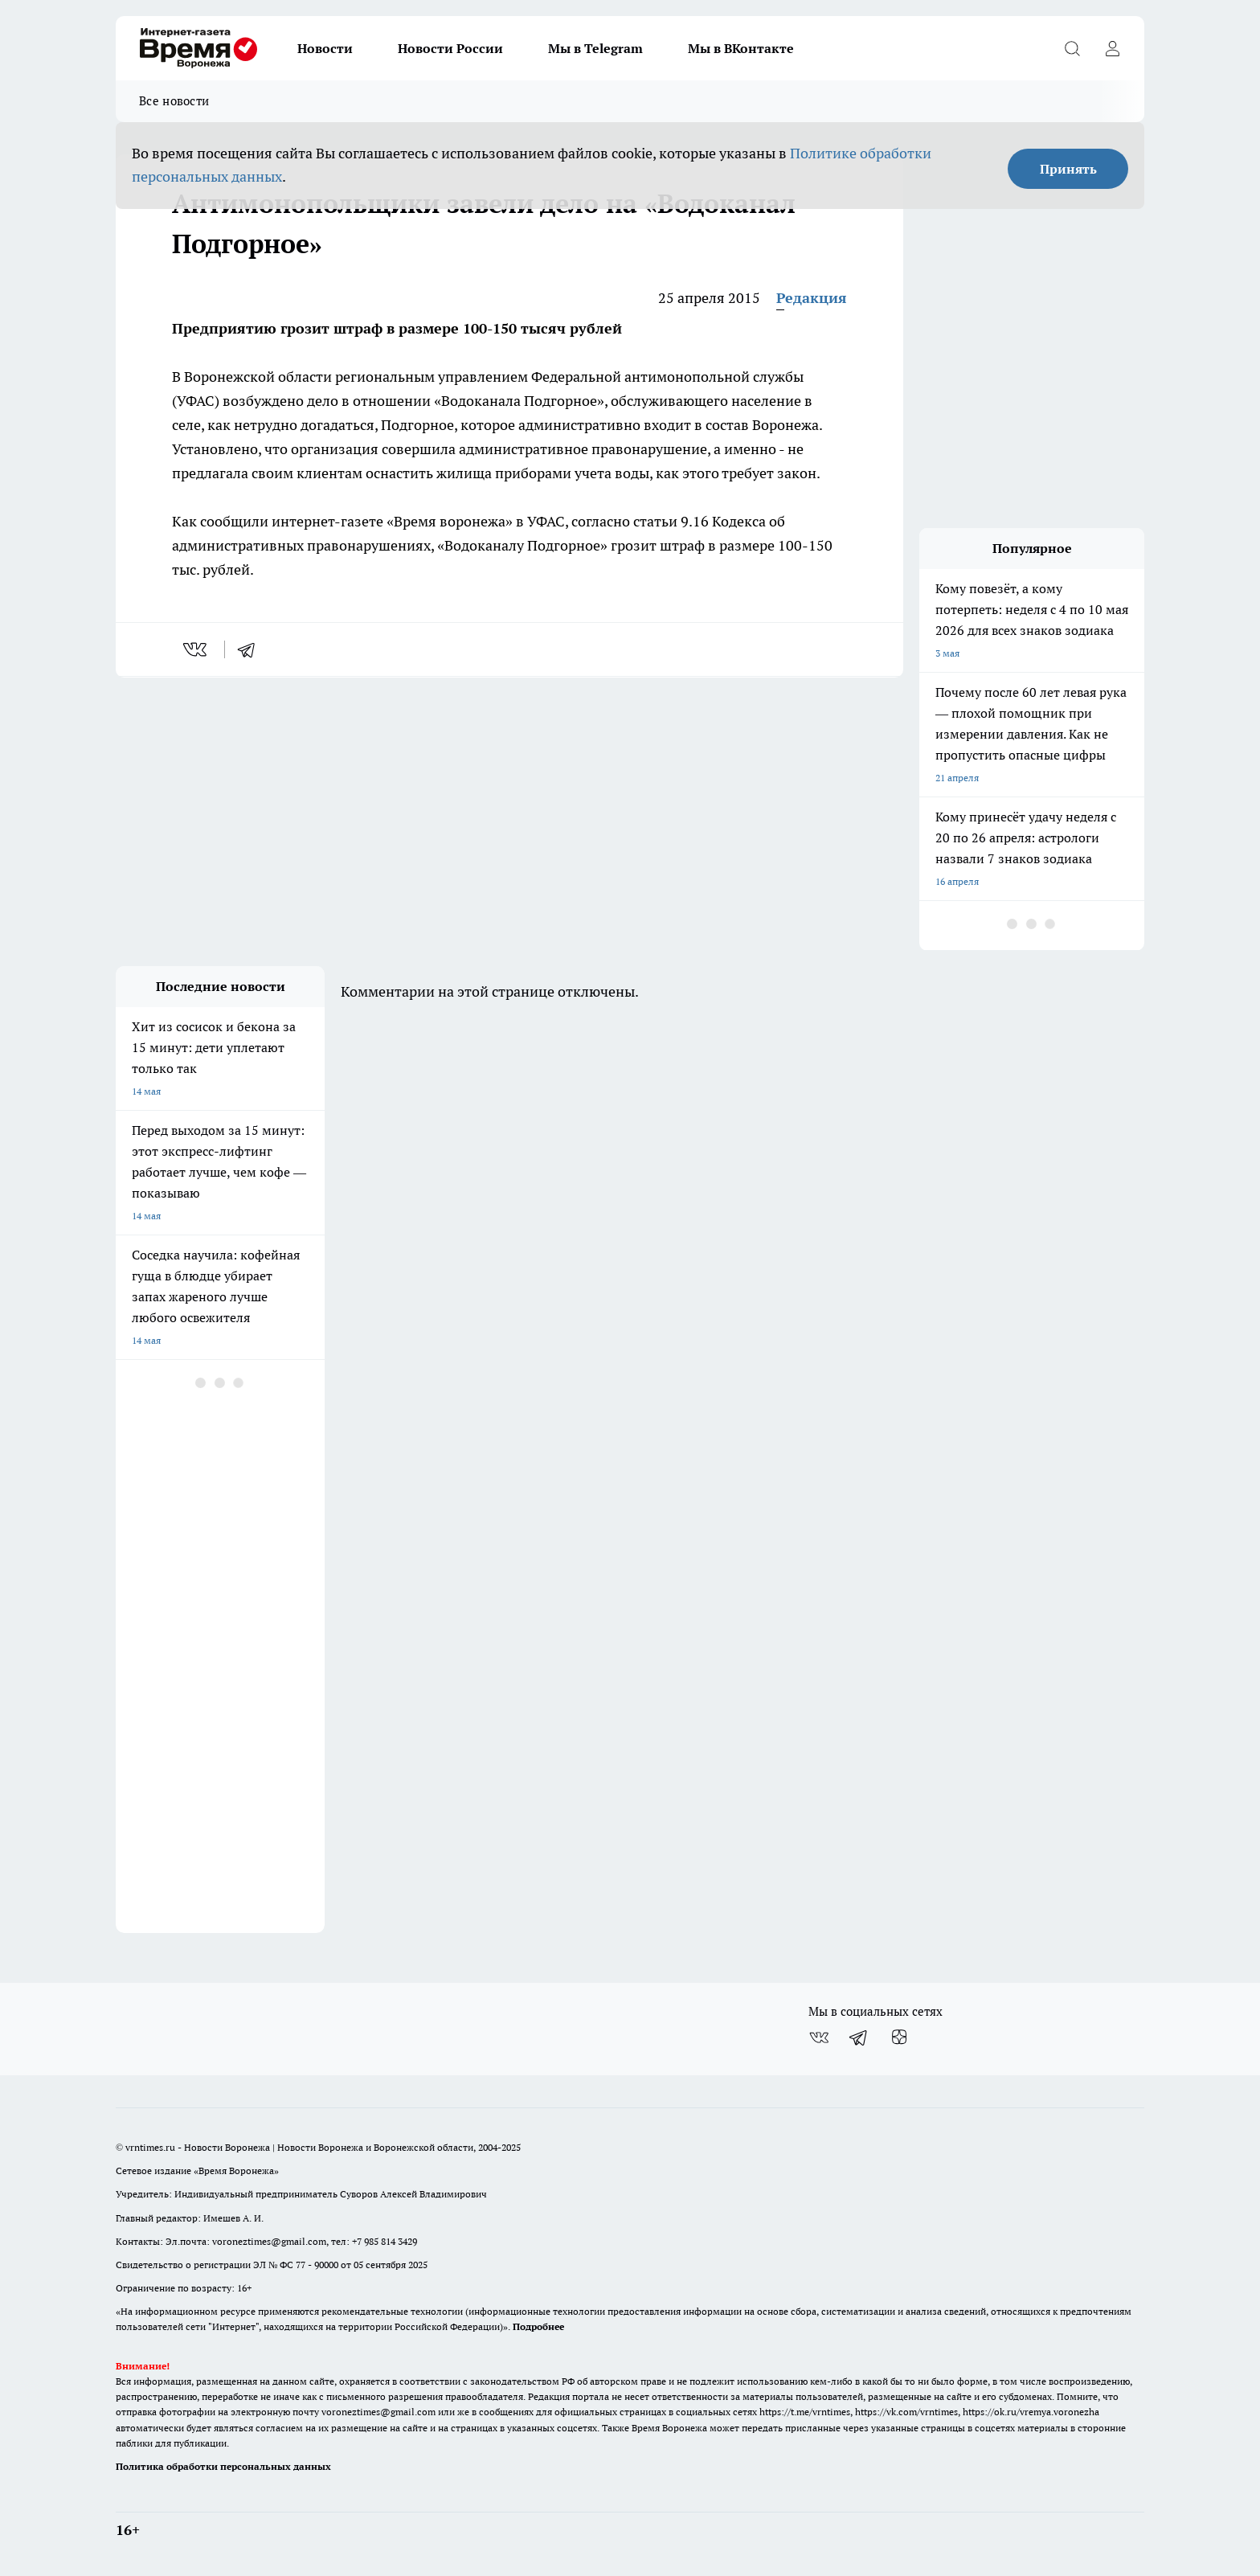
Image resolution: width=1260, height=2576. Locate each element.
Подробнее (538, 2326)
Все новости (174, 101)
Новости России (450, 48)
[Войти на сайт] (1112, 48)
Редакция (811, 298)
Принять (1068, 169)
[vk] (196, 649)
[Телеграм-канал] (859, 2037)
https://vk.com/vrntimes (906, 2412)
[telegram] (251, 649)
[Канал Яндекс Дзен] (899, 2037)
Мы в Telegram (595, 48)
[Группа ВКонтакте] (819, 2037)
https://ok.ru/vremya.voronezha (1031, 2412)
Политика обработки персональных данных (223, 2466)
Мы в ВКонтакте (741, 48)
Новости (325, 48)
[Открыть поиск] (1072, 48)
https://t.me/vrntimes (804, 2412)
